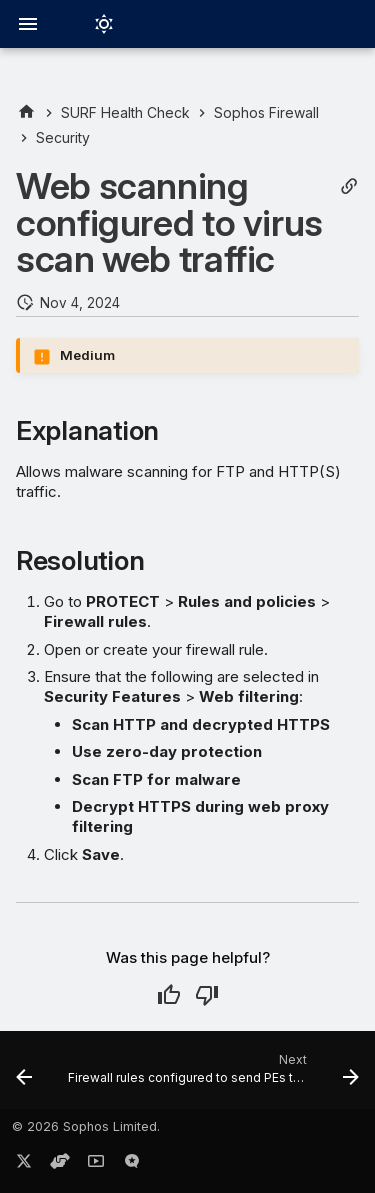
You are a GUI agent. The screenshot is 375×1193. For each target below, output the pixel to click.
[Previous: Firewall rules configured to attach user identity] (24, 1076)
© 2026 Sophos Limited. (86, 1126)
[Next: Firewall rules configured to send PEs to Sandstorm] (211, 1076)
